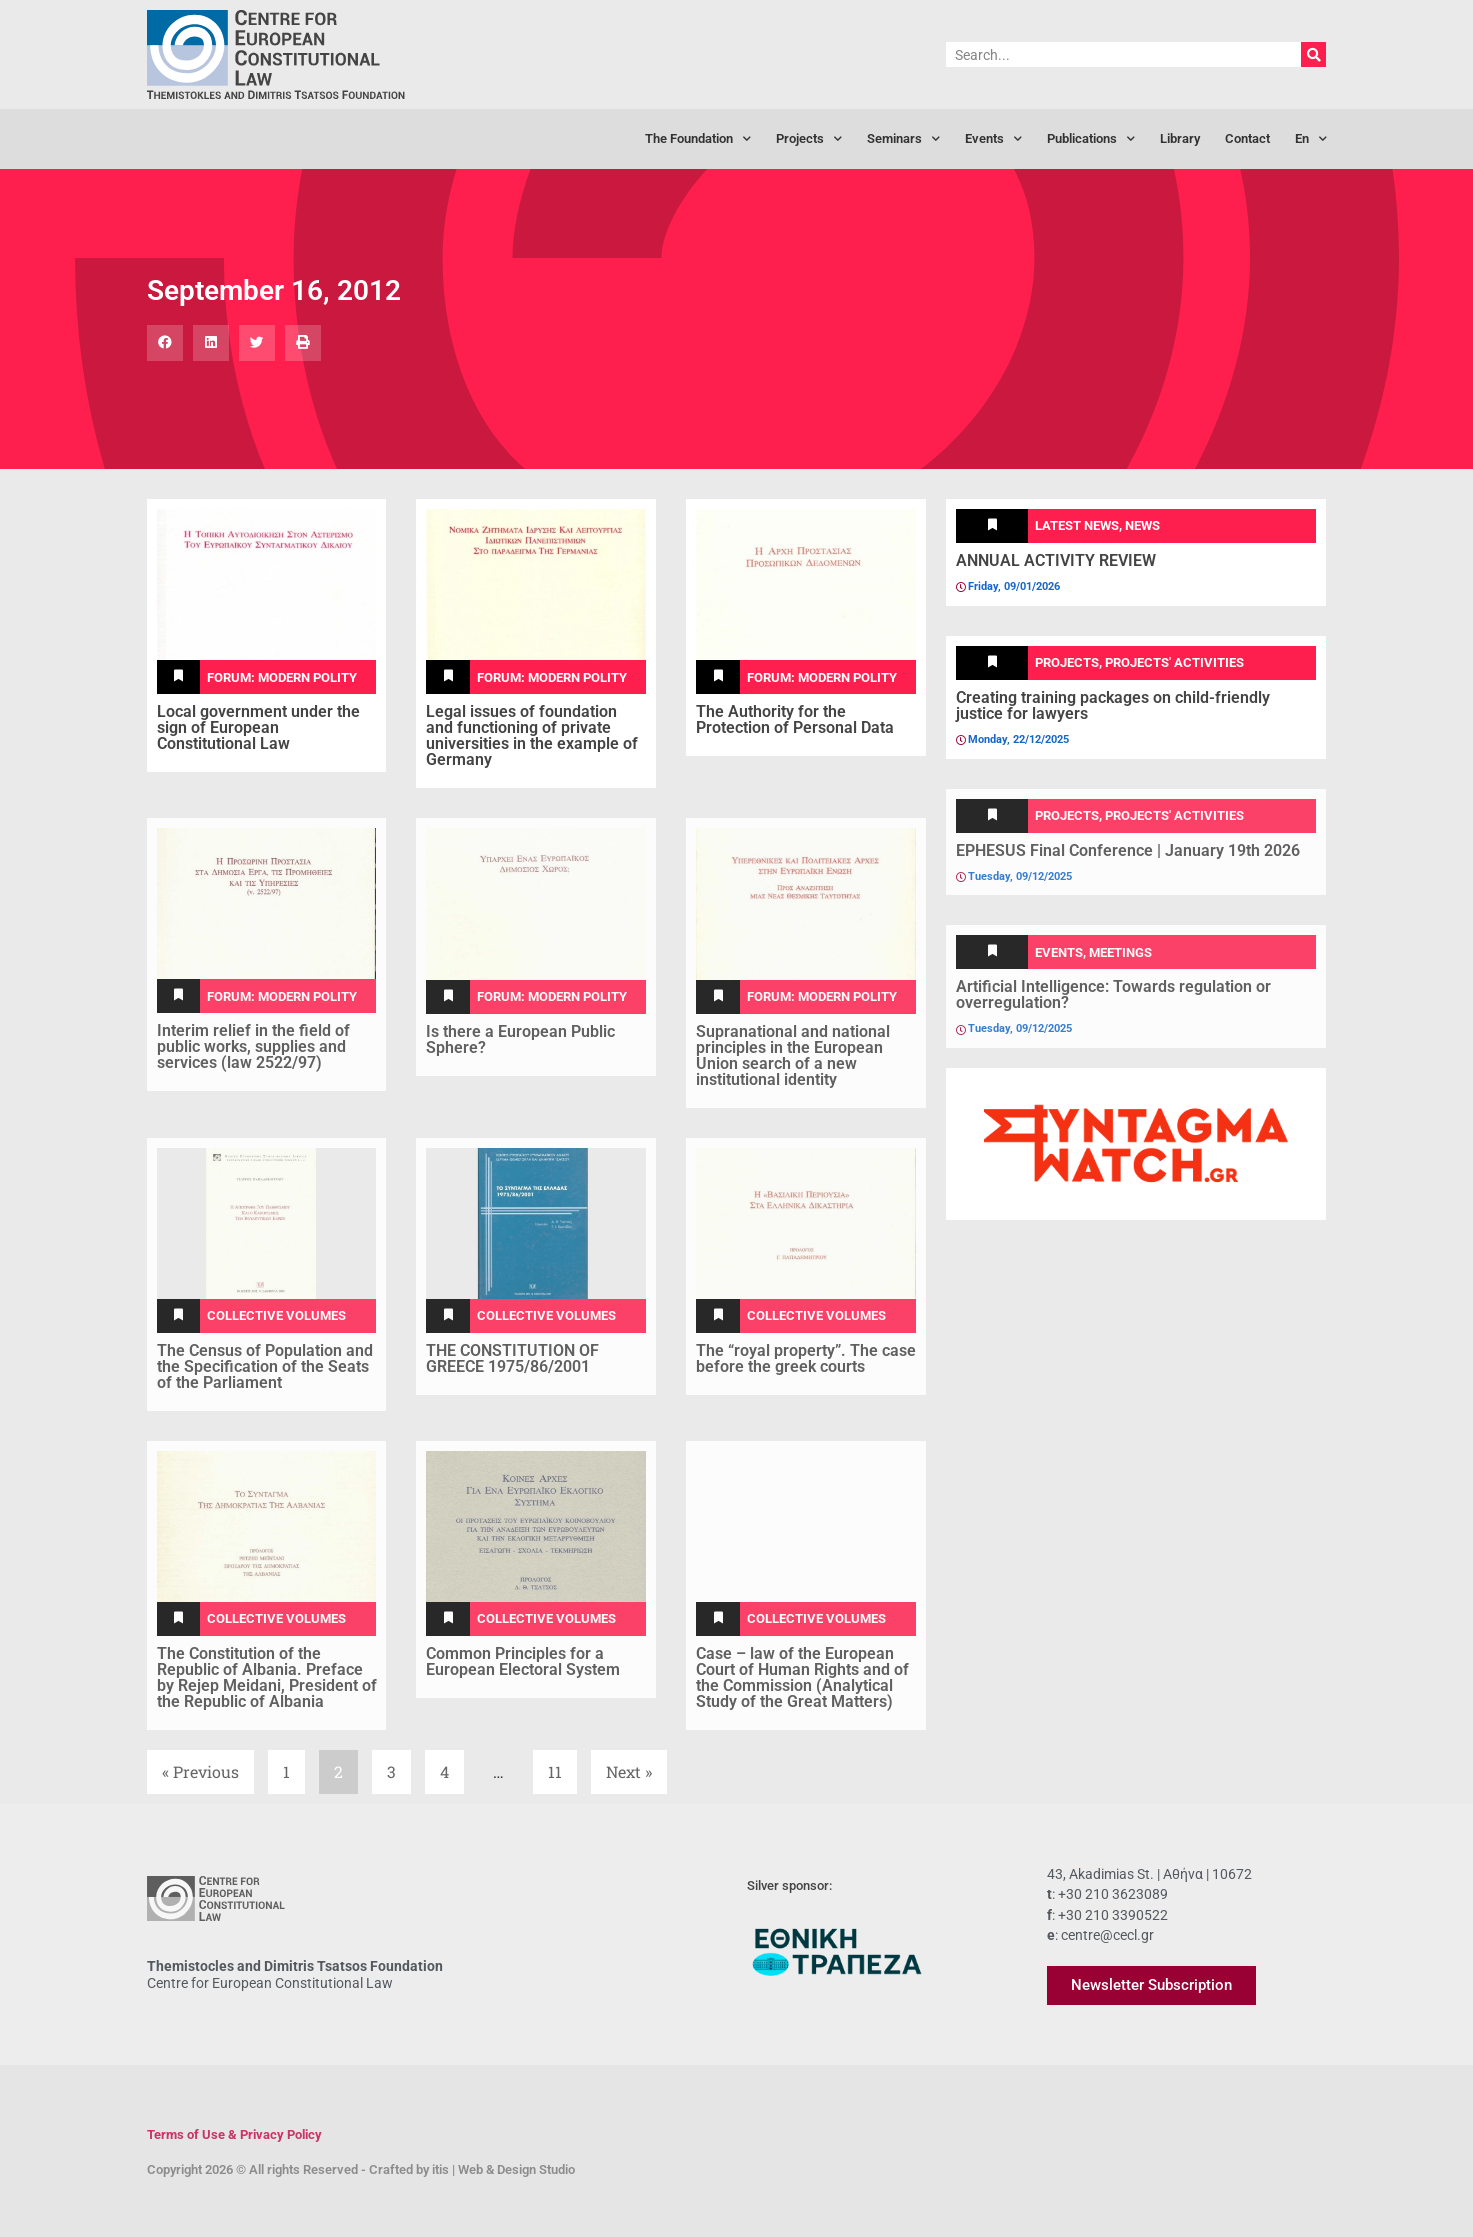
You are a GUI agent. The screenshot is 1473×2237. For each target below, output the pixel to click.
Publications (1091, 139)
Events (993, 139)
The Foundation (698, 139)
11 (562, 1766)
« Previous (200, 1771)
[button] (165, 343)
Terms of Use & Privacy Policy (234, 2134)
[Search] (1313, 54)
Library (1180, 138)
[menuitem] (1311, 139)
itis (440, 2169)
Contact (1247, 138)
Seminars (903, 139)
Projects (809, 139)
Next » (629, 1771)
